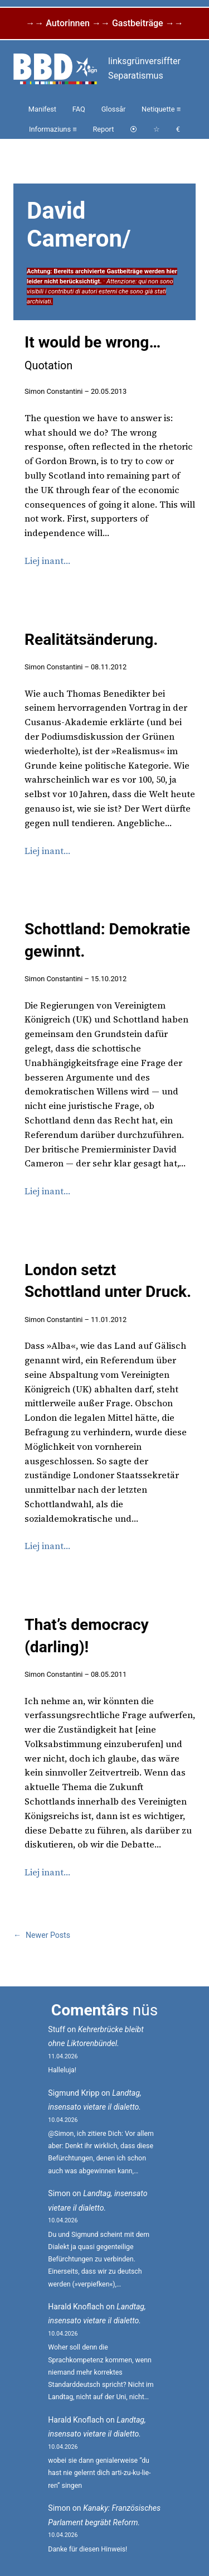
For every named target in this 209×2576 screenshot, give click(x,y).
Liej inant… (47, 560)
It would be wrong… (93, 352)
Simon (59, 2193)
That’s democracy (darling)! (87, 1635)
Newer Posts (41, 1935)
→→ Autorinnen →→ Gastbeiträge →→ (104, 23)
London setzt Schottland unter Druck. (108, 1281)
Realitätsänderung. (91, 639)
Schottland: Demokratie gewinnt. (107, 940)
